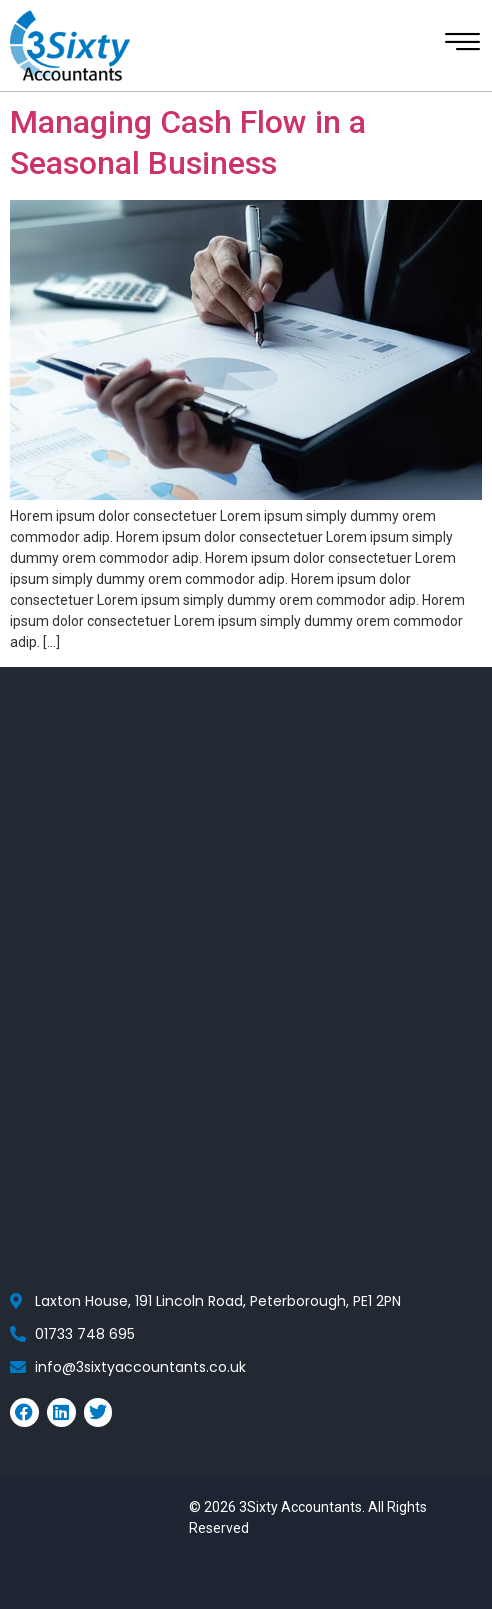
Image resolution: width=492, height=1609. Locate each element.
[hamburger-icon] (459, 47)
